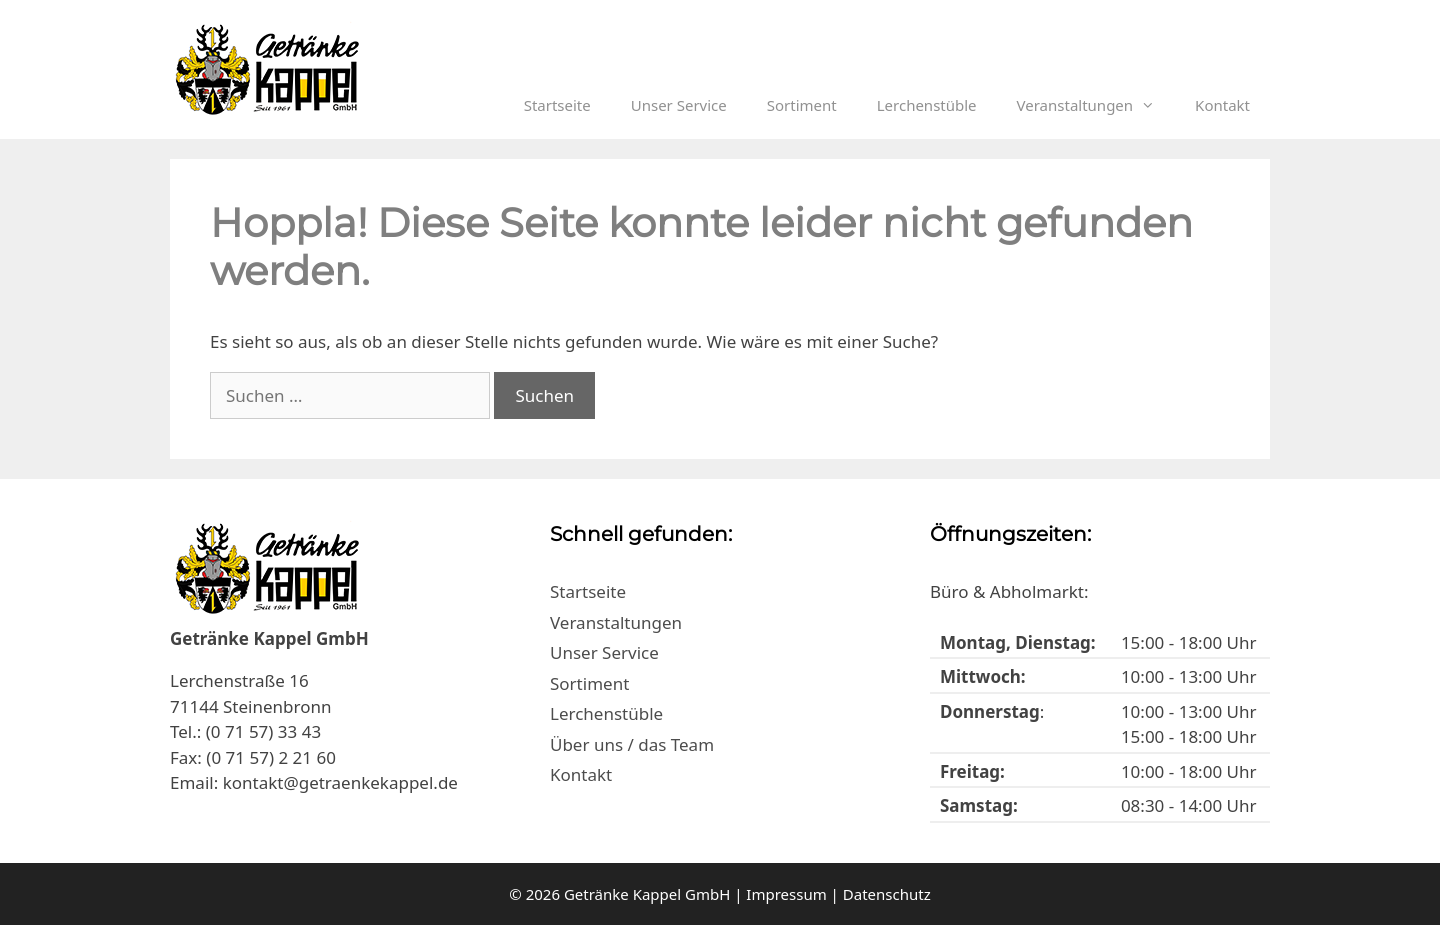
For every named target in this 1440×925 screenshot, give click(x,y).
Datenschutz (887, 894)
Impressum (786, 894)
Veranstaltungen (1096, 105)
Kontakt (1222, 105)
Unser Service (679, 105)
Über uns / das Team (632, 744)
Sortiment (802, 105)
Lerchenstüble (927, 105)
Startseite (557, 105)
